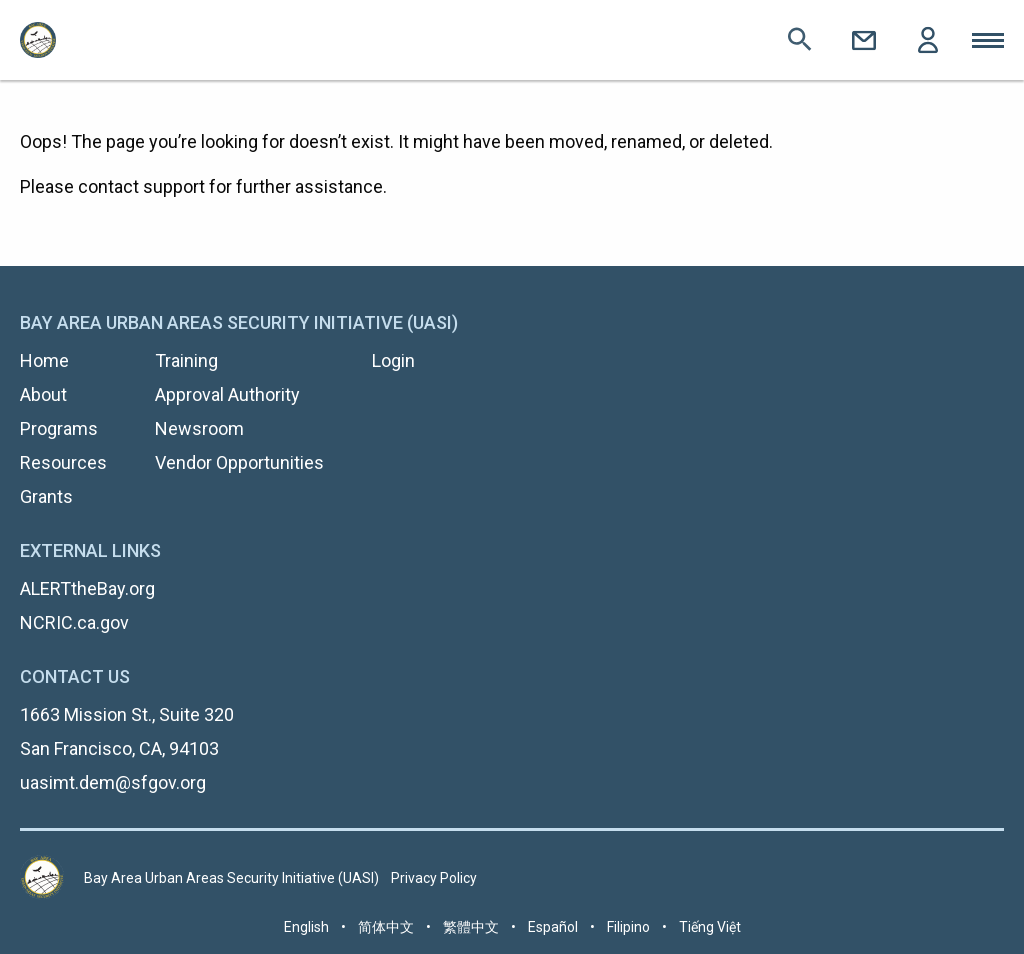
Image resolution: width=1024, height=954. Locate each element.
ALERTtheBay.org (87, 588)
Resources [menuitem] (63, 462)
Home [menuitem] (44, 360)
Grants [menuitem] (46, 496)
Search (800, 40)
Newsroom (199, 428)
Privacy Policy (434, 878)
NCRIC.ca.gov (74, 622)
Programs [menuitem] (59, 428)
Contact (864, 40)
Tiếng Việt (710, 927)
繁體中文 (471, 927)
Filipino (628, 927)
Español (553, 927)
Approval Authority (227, 394)
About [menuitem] (43, 394)
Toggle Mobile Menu (988, 40)
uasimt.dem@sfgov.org (113, 782)
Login (928, 40)
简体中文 (386, 927)
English (306, 927)
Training (186, 360)
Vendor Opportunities (239, 462)
